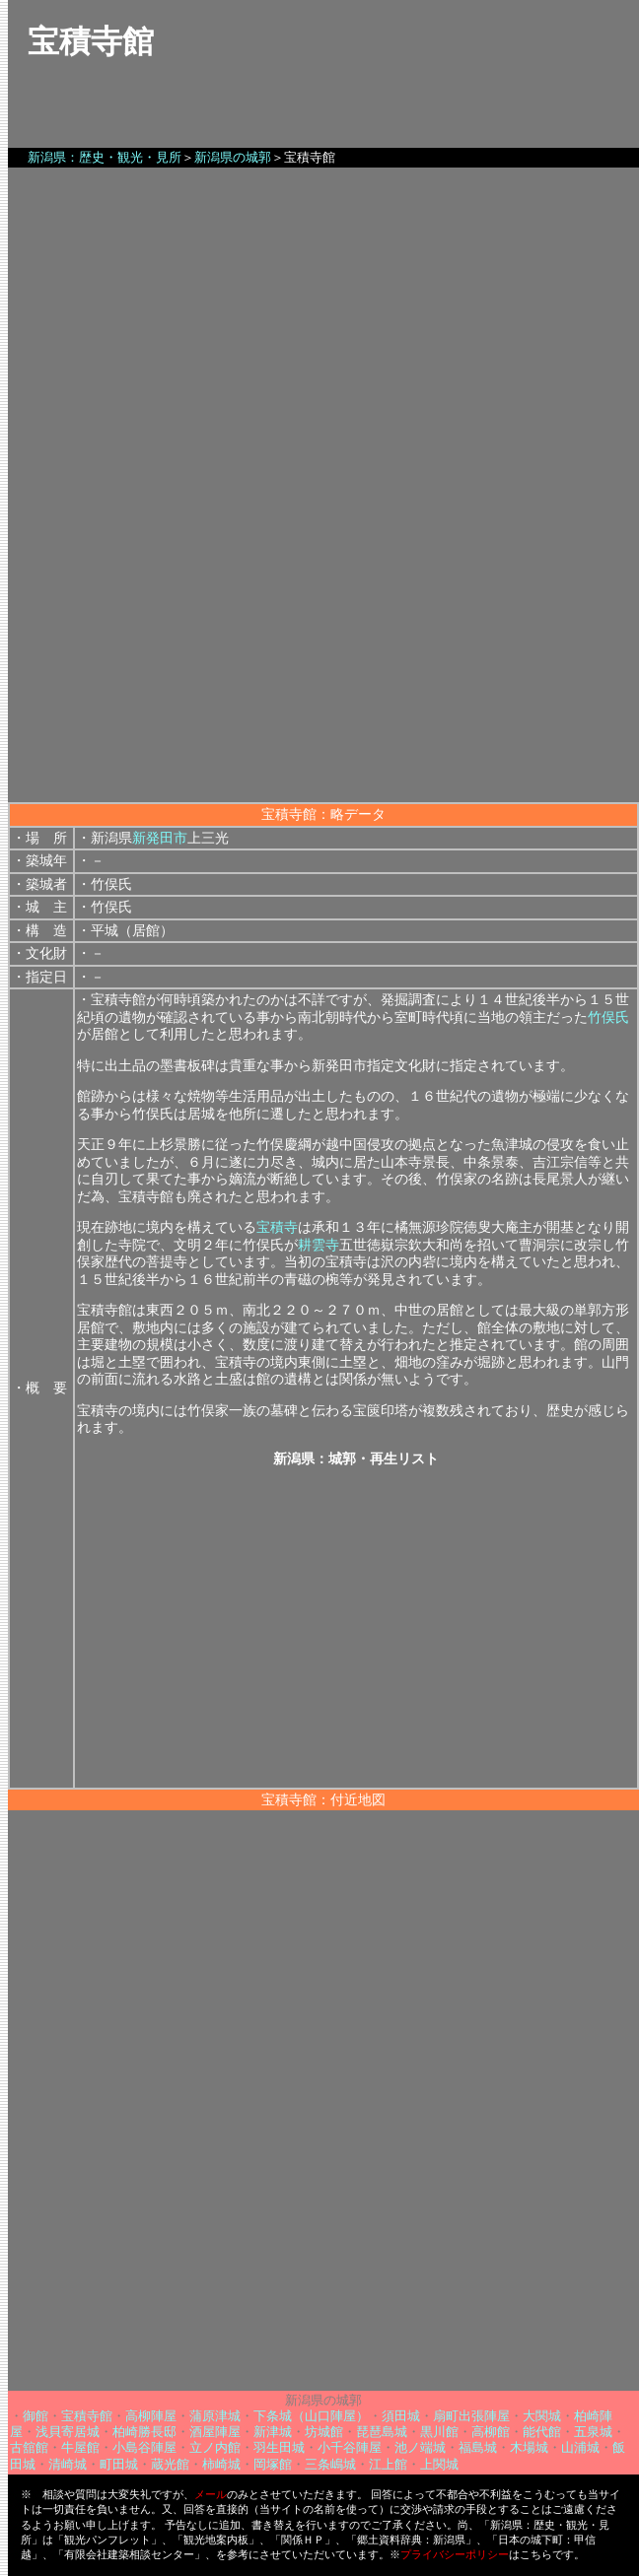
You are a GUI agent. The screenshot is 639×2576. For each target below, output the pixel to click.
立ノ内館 (215, 2447)
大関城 (542, 2415)
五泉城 (593, 2431)
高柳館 (490, 2431)
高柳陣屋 (151, 2415)
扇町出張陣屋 (471, 2415)
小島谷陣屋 (144, 2447)
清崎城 (67, 2464)
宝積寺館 (86, 2415)
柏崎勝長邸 (144, 2431)
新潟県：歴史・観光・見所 (104, 157)
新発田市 (159, 838)
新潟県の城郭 (232, 157)
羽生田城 (279, 2447)
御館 (35, 2415)
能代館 (542, 2431)
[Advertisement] (323, 664)
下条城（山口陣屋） (311, 2415)
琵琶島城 (381, 2431)
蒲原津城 (215, 2415)
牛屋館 (80, 2447)
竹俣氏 (608, 1017)
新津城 (272, 2431)
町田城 (119, 2464)
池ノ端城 (420, 2447)
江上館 (388, 2464)
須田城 (401, 2415)
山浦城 (580, 2447)
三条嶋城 (330, 2464)
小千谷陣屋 (350, 2447)
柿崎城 (221, 2464)
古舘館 (29, 2447)
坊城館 (324, 2431)
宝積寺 (277, 1227)
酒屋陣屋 (215, 2431)
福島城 (478, 2447)
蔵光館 (170, 2464)
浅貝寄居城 (68, 2431)
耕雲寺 (318, 1245)
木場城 (529, 2447)
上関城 (439, 2464)
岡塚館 (272, 2464)
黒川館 (439, 2431)
